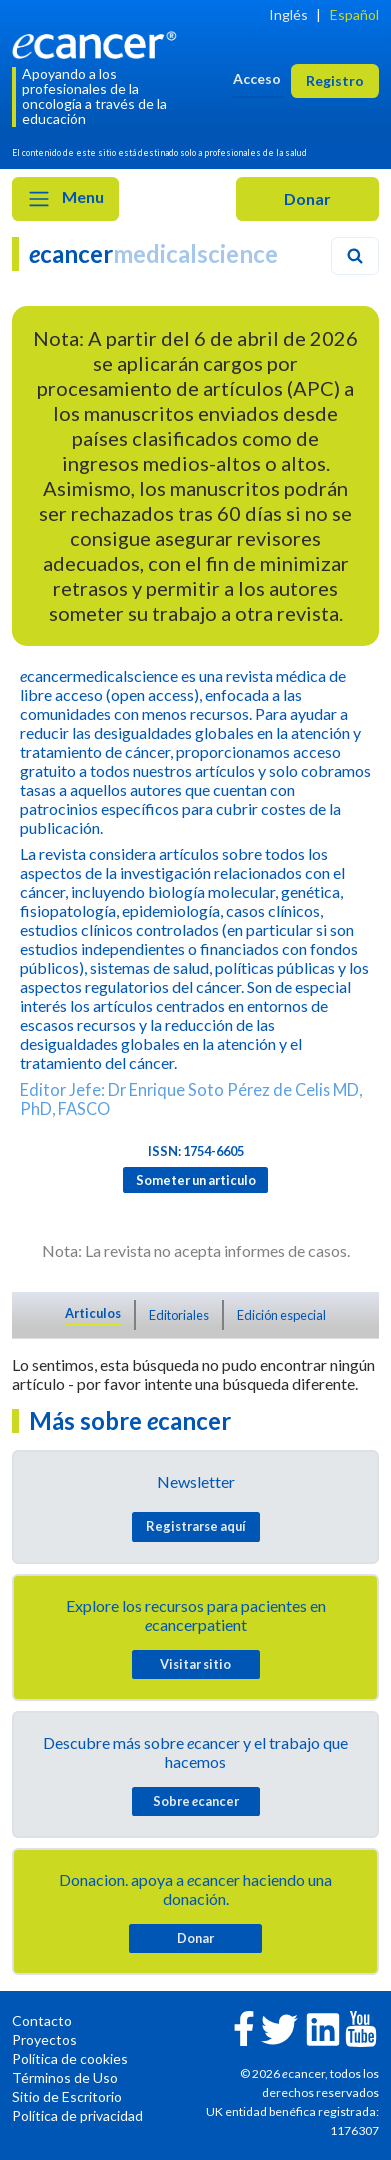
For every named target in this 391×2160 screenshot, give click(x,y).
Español (354, 14)
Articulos (93, 1313)
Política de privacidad (77, 2115)
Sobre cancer (196, 1801)
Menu (65, 199)
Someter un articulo (196, 1180)
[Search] (355, 256)
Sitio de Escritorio (67, 2096)
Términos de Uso (65, 2077)
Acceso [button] (257, 78)
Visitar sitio (195, 1664)
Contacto (42, 2020)
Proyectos (44, 2039)
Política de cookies (70, 2058)
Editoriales (179, 1315)
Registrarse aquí (196, 1526)
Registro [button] (335, 80)
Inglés (288, 14)
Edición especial (281, 1315)
